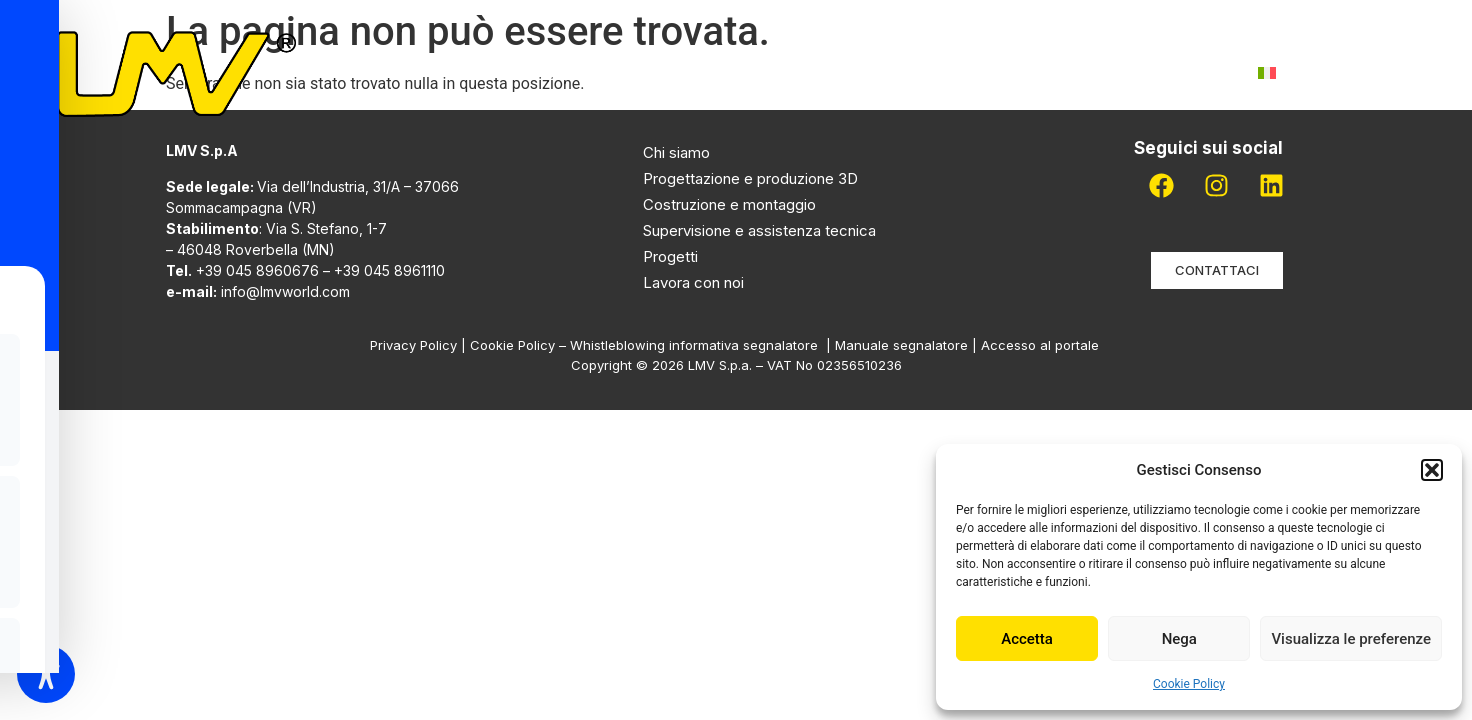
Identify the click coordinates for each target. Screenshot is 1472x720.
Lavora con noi (1037, 72)
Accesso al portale (1042, 345)
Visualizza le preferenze (1351, 639)
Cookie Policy (1189, 684)
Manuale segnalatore (903, 345)
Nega (1179, 639)
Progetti (824, 72)
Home (468, 72)
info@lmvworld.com (285, 291)
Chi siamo (571, 72)
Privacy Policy (413, 345)
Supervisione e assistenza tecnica (759, 230)
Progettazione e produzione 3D (750, 178)
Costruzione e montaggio (729, 204)
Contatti (1180, 72)
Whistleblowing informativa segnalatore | (702, 345)
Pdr (917, 72)
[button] (1432, 470)
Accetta (1027, 639)
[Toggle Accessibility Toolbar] (46, 674)
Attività (699, 73)
